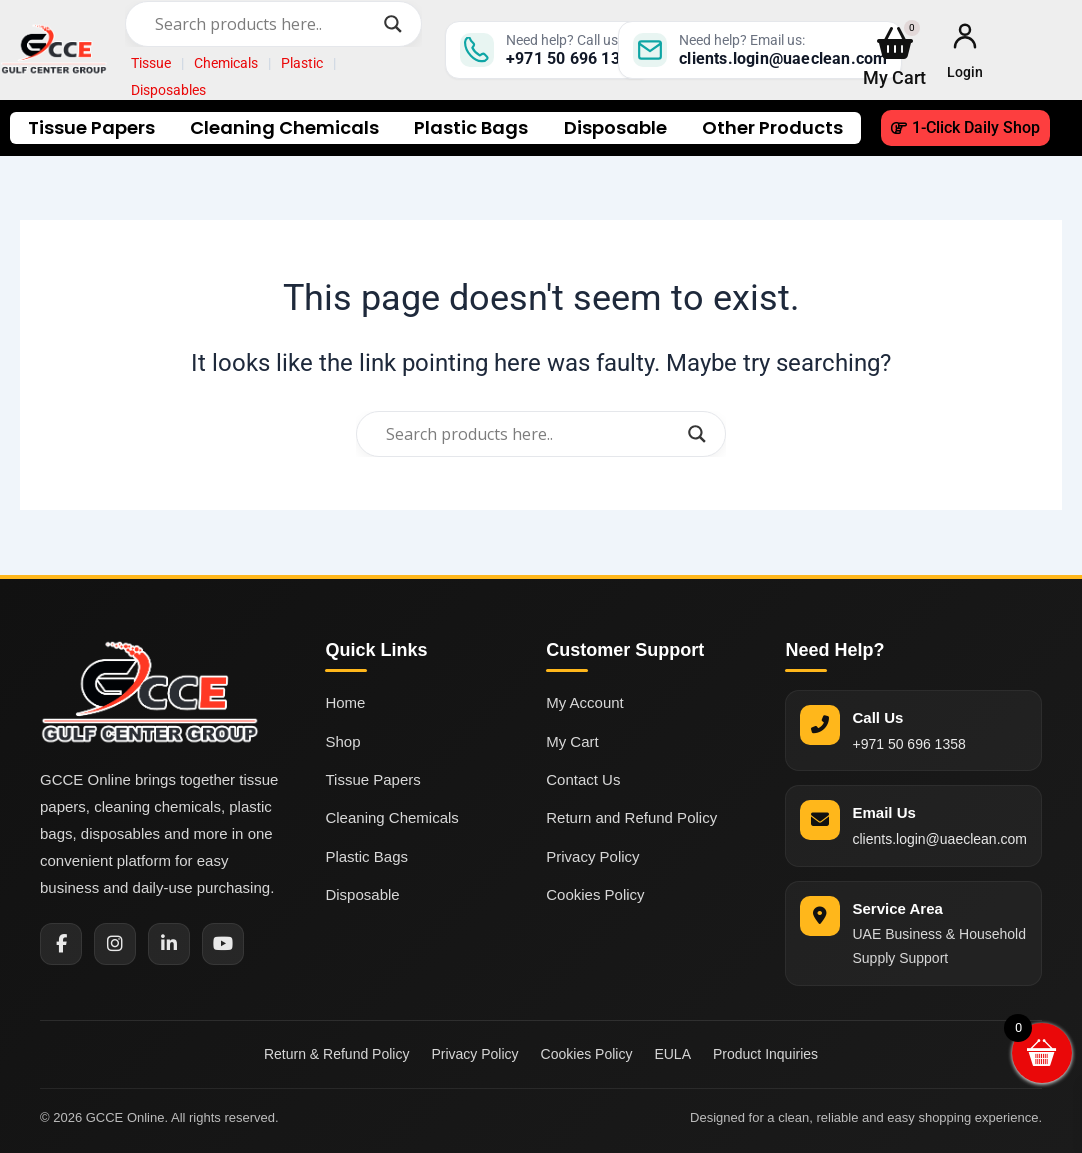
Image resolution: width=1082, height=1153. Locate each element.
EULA (672, 1054)
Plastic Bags (471, 128)
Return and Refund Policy (631, 817)
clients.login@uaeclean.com (939, 839)
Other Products (772, 128)
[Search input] (264, 24)
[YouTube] (223, 944)
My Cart (572, 741)
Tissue (151, 63)
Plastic (302, 63)
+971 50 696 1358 (908, 744)
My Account (585, 702)
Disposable (615, 128)
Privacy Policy (592, 856)
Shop (342, 741)
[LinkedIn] (169, 944)
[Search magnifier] (393, 24)
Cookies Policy (595, 894)
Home (345, 702)
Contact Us (583, 779)
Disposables (168, 90)
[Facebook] (61, 944)
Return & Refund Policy (337, 1054)
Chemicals (226, 63)
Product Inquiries (765, 1054)
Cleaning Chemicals (284, 128)
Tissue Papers (91, 128)
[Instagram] (115, 944)
